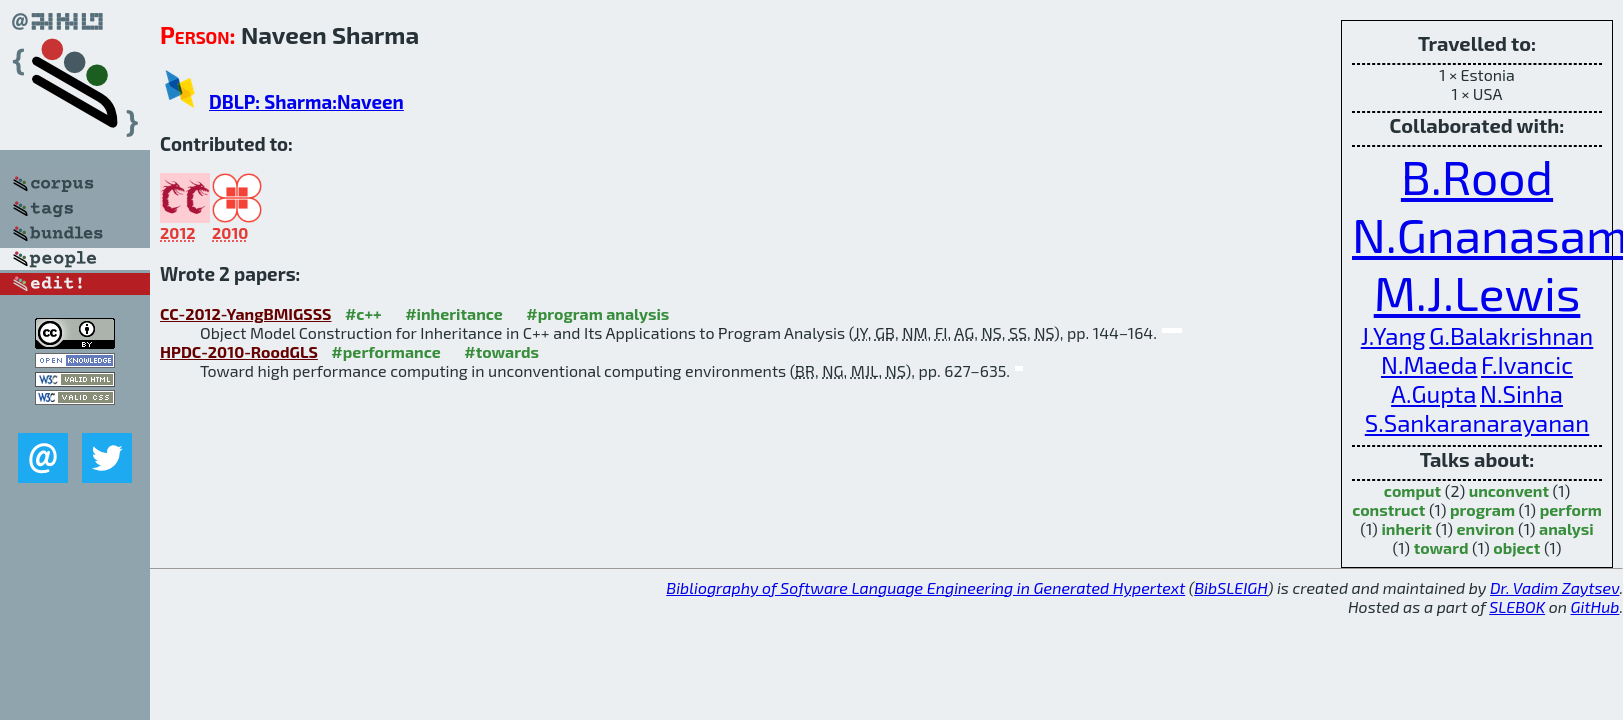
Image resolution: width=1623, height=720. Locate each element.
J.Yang (1393, 335)
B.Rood (1477, 176)
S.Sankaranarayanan (1477, 422)
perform (1571, 509)
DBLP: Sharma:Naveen (306, 101)
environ (1486, 528)
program (1482, 509)
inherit (1406, 528)
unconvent (1509, 490)
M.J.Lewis (1477, 292)
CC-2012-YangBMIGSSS (245, 313)
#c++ (363, 313)
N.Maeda (1429, 364)
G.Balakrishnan (1511, 335)
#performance (385, 351)
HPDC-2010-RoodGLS (239, 351)
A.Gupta (1433, 393)
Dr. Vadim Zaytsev (1554, 587)
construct (1388, 509)
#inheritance (454, 313)
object (1516, 547)
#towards (501, 351)
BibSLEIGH (1230, 587)
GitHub (1595, 606)
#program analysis (597, 313)
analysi (1566, 528)
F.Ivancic (1527, 364)
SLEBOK (1517, 606)
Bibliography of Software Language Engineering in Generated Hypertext (925, 587)
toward (1441, 547)
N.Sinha (1521, 393)
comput (1412, 490)
